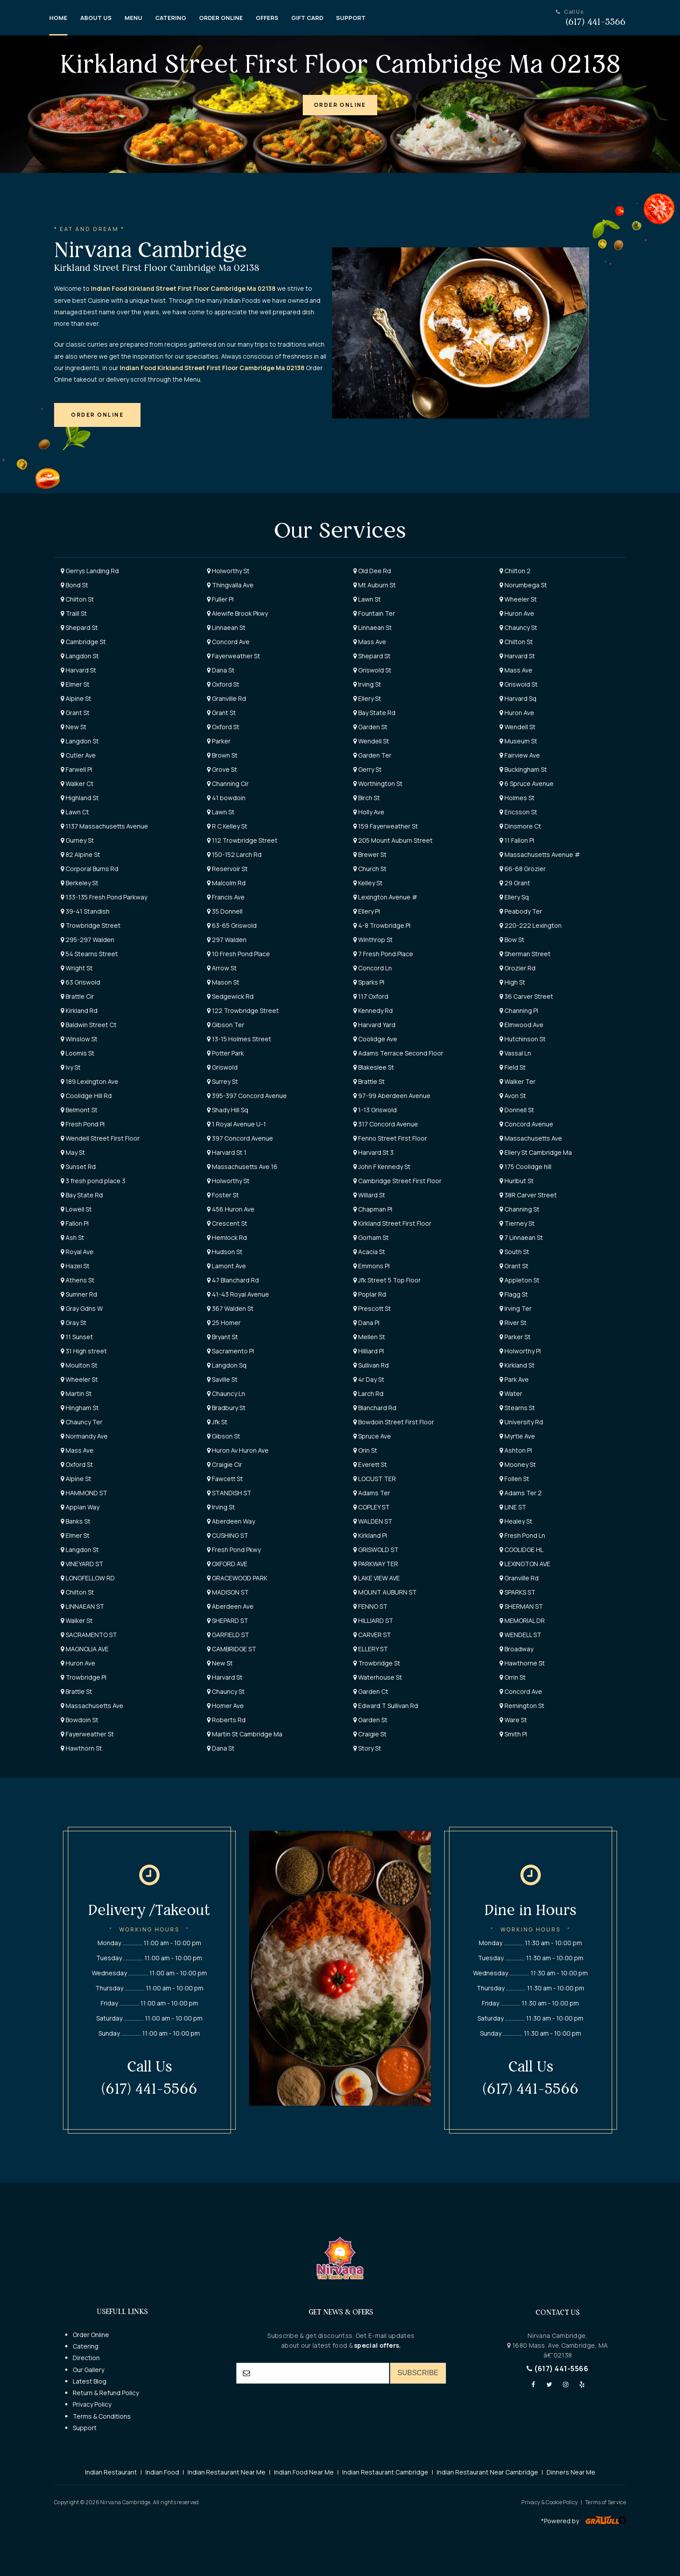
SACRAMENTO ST (89, 1634)
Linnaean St (226, 627)
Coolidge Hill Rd (86, 1095)
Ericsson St (518, 812)
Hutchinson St (523, 1039)
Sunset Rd (78, 1166)
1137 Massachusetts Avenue (104, 826)
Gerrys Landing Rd (90, 571)
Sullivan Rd (371, 1365)
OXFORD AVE (227, 1564)
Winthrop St (373, 939)
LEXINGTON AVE (525, 1564)
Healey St (516, 1521)
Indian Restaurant (111, 2472)
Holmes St (517, 798)
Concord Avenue (526, 1124)
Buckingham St (523, 769)
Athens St (77, 1280)
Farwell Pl (76, 769)
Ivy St (71, 1067)
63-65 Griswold (232, 925)
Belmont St (79, 1110)
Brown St (222, 755)
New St (73, 727)
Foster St (223, 1195)
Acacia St (369, 1251)
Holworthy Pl (520, 1351)
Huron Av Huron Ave (238, 1450)
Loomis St (77, 1053)
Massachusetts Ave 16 (242, 1166)
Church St (370, 868)
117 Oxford (370, 996)
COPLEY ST (371, 1507)
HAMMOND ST (84, 1493)
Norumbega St (523, 585)
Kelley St (368, 883)
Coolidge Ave (375, 1039)
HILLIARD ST (373, 1620)
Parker (219, 741)
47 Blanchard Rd (233, 1280)
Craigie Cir (224, 1464)
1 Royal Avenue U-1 (236, 1124)
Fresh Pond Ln (522, 1535)
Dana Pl (366, 1322)
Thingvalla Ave (230, 585)
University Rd (521, 1422)
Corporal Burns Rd (89, 868)
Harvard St (517, 656)
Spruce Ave (372, 1436)
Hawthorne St (522, 1663)
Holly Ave (368, 812)
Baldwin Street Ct (89, 1024)
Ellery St (367, 698)
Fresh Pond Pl (83, 1124)
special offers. (377, 2345)
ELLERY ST (370, 1649)
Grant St (75, 712)
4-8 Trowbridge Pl (381, 925)
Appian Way (80, 1507)
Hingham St (80, 1407)
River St (513, 1322)
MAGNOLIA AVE (85, 1649)
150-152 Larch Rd (234, 854)
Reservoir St (227, 868)
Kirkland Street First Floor (392, 1223)
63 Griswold (80, 982)
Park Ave (514, 1379)
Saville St (222, 1379)
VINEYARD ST (82, 1564)
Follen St (514, 1478)
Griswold (222, 1067)
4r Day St (368, 1379)
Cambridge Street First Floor (397, 1181)
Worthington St (378, 783)
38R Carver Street (528, 1195)
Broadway (516, 1649)
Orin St (365, 1450)
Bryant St (222, 1337)
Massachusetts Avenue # (540, 854)
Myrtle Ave (517, 1436)
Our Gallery (88, 2369)
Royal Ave (77, 1251)
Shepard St (79, 627)
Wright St (77, 968)
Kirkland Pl (370, 1535)
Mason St (223, 982)
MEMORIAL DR (522, 1620)
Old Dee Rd (372, 571)
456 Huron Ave (230, 1209)
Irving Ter (515, 1308)
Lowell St (76, 1209)
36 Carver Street (526, 996)
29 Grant (515, 883)
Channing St (519, 1209)
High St (512, 982)
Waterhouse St (377, 1677)
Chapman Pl (372, 1209)
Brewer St (370, 854)
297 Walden (226, 939)
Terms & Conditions (102, 2416)
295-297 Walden (87, 939)
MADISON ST (228, 1592)
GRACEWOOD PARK (237, 1578)
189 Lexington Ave (89, 1081)
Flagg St (514, 1294)
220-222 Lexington (531, 925)
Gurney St (77, 840)
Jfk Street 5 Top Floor (387, 1280)
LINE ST (513, 1507)
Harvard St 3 (373, 1152)
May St (73, 1152)
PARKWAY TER (375, 1564)
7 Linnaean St (521, 1237)
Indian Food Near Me (304, 2472)
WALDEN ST (372, 1521)
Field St (513, 1067)
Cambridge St (83, 641)
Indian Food (162, 2472)
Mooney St (518, 1464)
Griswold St (372, 670)
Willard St (369, 1195)
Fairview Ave (520, 755)
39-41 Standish (85, 911)
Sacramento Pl (230, 1351)
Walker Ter (517, 1081)
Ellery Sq (514, 897)
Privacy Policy (92, 2404)
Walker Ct (77, 783)
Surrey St (222, 1081)
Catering (85, 2346)
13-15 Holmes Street (239, 1039)
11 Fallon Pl (517, 840)
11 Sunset (77, 1337)
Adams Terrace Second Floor (398, 1053)
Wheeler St (518, 599)
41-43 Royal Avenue (238, 1294)
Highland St (80, 798)
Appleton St (519, 1280)
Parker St (515, 1337)
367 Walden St (230, 1308)
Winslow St (79, 1039)
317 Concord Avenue (385, 1124)
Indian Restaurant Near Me (227, 2472)
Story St (367, 1748)
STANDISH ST (229, 1493)
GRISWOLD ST (376, 1549)
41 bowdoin (226, 798)
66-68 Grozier (523, 868)
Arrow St (222, 968)
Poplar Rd (369, 1294)
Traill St (74, 613)
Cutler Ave (78, 755)
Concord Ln (372, 968)
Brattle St (369, 1081)
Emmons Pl (371, 1266)
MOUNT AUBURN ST (385, 1592)
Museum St (518, 741)
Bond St (74, 585)
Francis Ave (226, 897)
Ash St (72, 1237)
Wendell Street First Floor (100, 1138)
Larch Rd (368, 1393)
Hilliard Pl (368, 1351)
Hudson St (224, 1251)
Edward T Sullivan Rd (385, 1705)
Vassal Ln (515, 1053)
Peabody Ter (521, 911)
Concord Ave (228, 641)
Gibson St (223, 1436)
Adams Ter (371, 1493)
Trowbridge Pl (83, 1677)
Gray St (73, 1322)
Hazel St (75, 1266)
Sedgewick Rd (230, 996)
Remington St (522, 1705)
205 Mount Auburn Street (393, 840)
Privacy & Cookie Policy (549, 2502)
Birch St (366, 798)
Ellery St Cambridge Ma (536, 1152)
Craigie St (370, 1734)
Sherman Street (525, 954)
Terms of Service (605, 2502)
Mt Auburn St (374, 585)
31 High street (84, 1351)
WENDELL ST (520, 1634)
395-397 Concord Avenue (247, 1095)
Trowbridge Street (91, 925)
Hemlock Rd (227, 1237)
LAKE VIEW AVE (376, 1578)
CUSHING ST (227, 1535)
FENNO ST (370, 1606)
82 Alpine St (80, 854)
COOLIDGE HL (521, 1549)
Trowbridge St (376, 1663)
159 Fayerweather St (385, 826)
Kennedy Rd (373, 1010)
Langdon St (80, 656)
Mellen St (369, 1337)
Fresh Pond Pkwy (234, 1549)
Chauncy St (518, 627)
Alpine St (76, 698)
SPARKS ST (517, 1592)
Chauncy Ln (226, 1393)
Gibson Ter (225, 1024)
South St (514, 1251)
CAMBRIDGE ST (231, 1649)
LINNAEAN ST (82, 1606)
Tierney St (517, 1223)
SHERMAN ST (521, 1606)
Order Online (91, 2334)
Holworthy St (228, 571)
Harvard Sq (518, 698)
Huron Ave (517, 613)
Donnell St (517, 1110)
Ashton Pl (516, 1450)
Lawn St (367, 599)
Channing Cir (228, 783)
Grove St (222, 769)
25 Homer (224, 1322)
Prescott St (372, 1308)
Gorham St (371, 1237)
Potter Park (225, 1053)
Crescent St (227, 1223)
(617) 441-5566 (557, 2368)
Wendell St (517, 727)
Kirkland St (517, 1365)
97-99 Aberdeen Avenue (391, 1095)
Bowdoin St (79, 1720)
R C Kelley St (227, 826)
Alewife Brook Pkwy (237, 613)
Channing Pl (519, 1010)
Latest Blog (89, 2381)
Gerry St (367, 769)
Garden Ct (370, 1691)
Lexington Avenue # (385, 897)
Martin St (76, 1393)
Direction (86, 2357)
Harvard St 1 (226, 1152)
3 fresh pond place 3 (93, 1181)
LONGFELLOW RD (88, 1578)
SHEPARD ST (227, 1620)
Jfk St (217, 1422)
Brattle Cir (77, 996)
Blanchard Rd (374, 1407)
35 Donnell (224, 911)
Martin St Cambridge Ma (244, 1734)
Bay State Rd (374, 712)
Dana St (220, 670)
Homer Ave (225, 1705)
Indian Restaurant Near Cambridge (487, 2472)
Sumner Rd (79, 1294)
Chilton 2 (515, 571)
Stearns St (517, 1407)
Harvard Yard (374, 1024)
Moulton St (79, 1365)
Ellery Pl (366, 911)
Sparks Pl (368, 982)
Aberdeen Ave (230, 1606)
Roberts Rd (226, 1720)
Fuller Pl (220, 599)
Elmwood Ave (521, 1024)
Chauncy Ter (81, 1422)
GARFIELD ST (228, 1634)
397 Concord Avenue (240, 1138)
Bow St (512, 939)
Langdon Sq (226, 1365)
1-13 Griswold (375, 1110)
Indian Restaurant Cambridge (385, 2472)
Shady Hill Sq (227, 1110)
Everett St (370, 1464)
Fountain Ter (374, 613)
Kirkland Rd (79, 1010)
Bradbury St (226, 1407)
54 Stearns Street (89, 954)
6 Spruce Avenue (527, 783)
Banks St (75, 1521)
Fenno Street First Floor (390, 1138)
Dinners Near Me (571, 2472)
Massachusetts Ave (531, 1138)
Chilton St (77, 599)
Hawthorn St (81, 1748)
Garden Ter (372, 755)
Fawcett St (225, 1478)
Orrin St (513, 1677)
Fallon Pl (75, 1223)
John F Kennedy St (381, 1166)
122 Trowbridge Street (243, 1010)
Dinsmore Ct (520, 826)
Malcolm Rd (226, 883)
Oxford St (223, 684)
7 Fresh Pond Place (383, 954)
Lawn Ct (75, 812)
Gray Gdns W (82, 1308)
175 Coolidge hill (525, 1166)
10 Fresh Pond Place (238, 954)
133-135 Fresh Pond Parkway (104, 897)
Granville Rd (226, 698)
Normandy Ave (84, 1436)
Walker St (77, 1620)
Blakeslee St (373, 1067)
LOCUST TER (374, 1478)
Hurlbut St (517, 1181)
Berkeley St (79, 883)
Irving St (367, 684)
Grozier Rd (517, 968)
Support (85, 2428)
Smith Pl (513, 1734)
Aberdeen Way (231, 1521)
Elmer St (75, 684)
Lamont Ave (226, 1266)
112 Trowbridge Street (242, 840)
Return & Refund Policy (106, 2392)
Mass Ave (369, 641)
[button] (340, 105)
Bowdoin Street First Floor (393, 1422)
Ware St (513, 1720)
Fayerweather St (233, 656)
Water (511, 1393)
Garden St (370, 727)
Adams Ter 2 (521, 1493)
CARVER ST (372, 1634)
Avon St (513, 1095)
